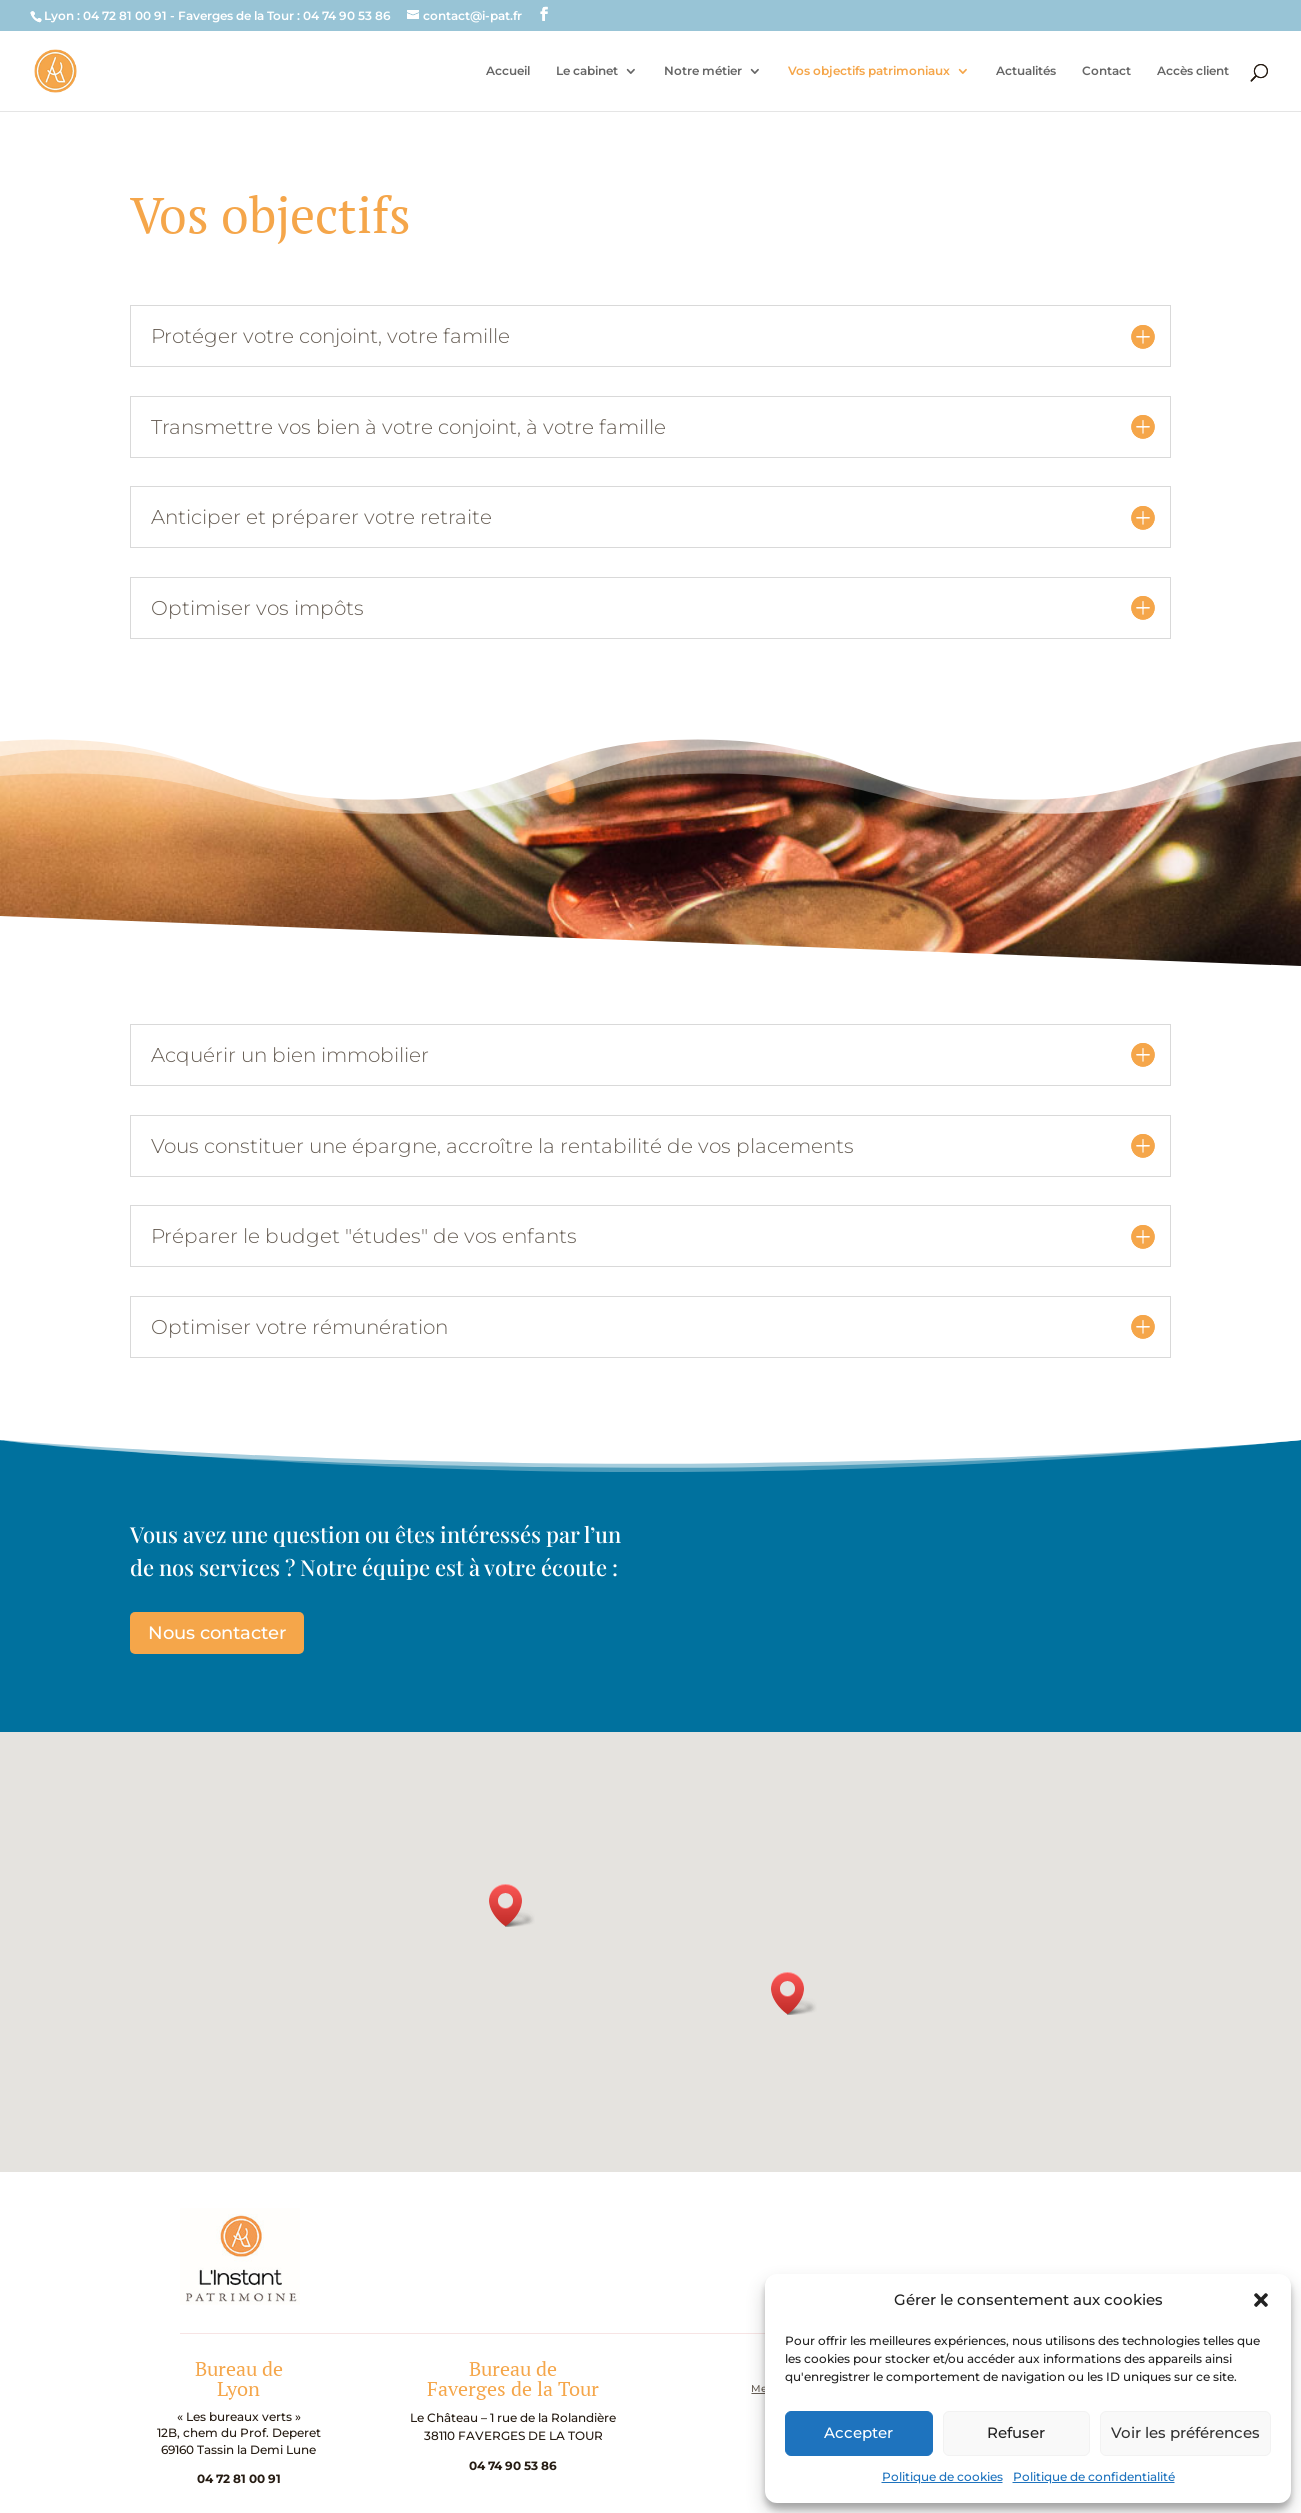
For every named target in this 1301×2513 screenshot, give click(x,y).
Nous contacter (217, 1633)
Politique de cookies (942, 2476)
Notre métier (703, 71)
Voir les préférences (1185, 2432)
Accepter (858, 2432)
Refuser (1016, 2432)
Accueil (508, 71)
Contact (1106, 71)
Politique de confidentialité (1094, 2476)
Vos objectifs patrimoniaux (869, 71)
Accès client (1193, 71)
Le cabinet (587, 71)
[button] (1261, 2300)
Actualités (1026, 71)
